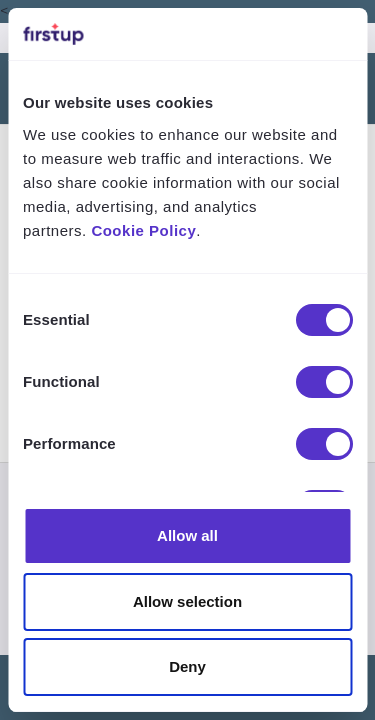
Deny (187, 666)
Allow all (187, 535)
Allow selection (187, 601)
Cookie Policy (143, 230)
